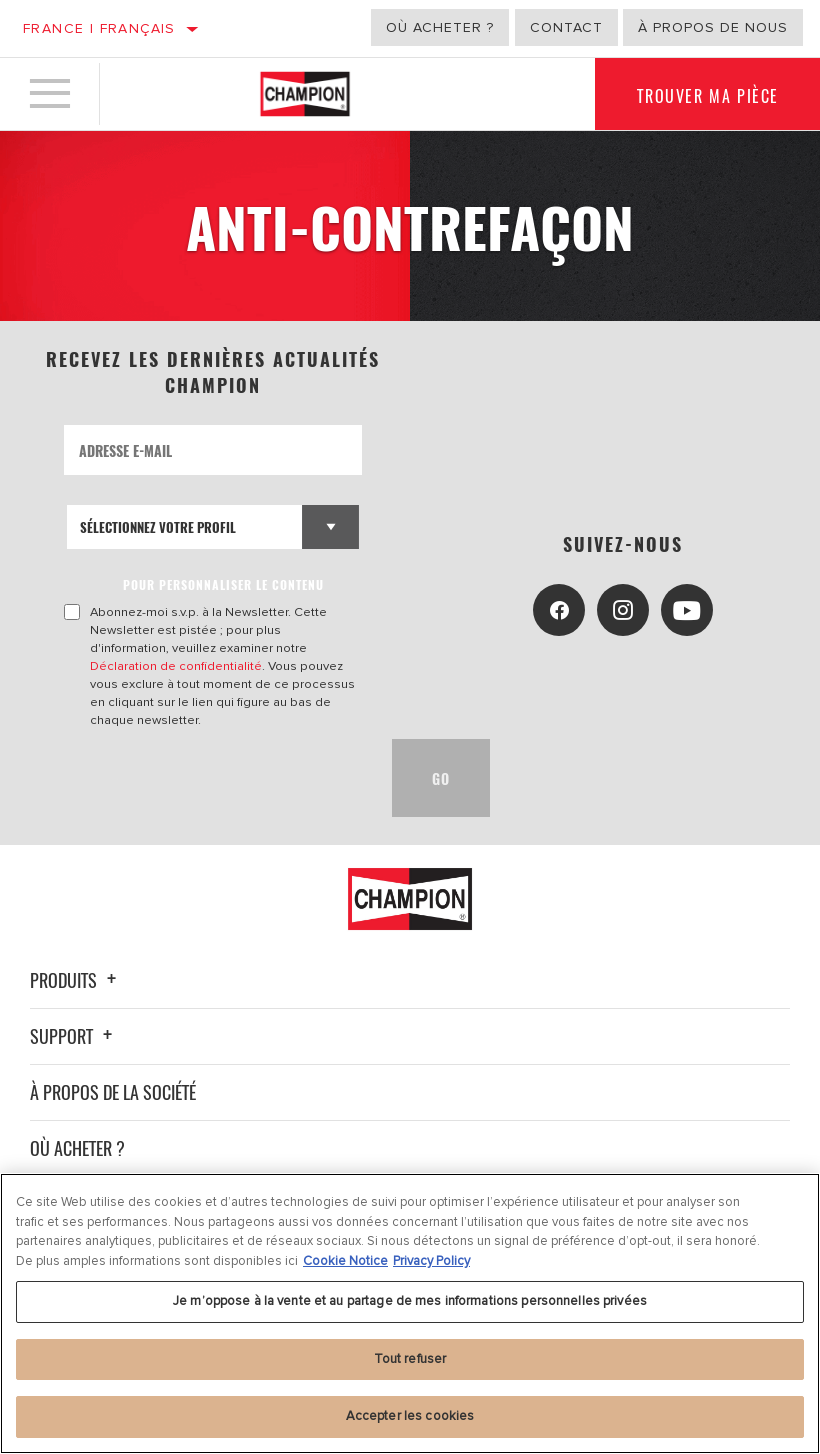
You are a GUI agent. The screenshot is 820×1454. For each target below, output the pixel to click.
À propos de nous (713, 27)
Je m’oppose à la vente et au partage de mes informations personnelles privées (410, 1301)
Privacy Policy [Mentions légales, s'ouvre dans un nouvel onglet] (431, 1261)
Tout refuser (410, 1359)
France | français (99, 28)
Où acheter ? (440, 27)
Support (74, 1036)
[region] (410, 1313)
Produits (76, 980)
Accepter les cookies (410, 1416)
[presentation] (216, 778)
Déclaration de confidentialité (176, 666)
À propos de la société (113, 1092)
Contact (566, 27)
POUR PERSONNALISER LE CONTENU (223, 584)
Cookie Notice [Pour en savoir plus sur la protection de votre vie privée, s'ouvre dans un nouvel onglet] (345, 1261)
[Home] (305, 94)
